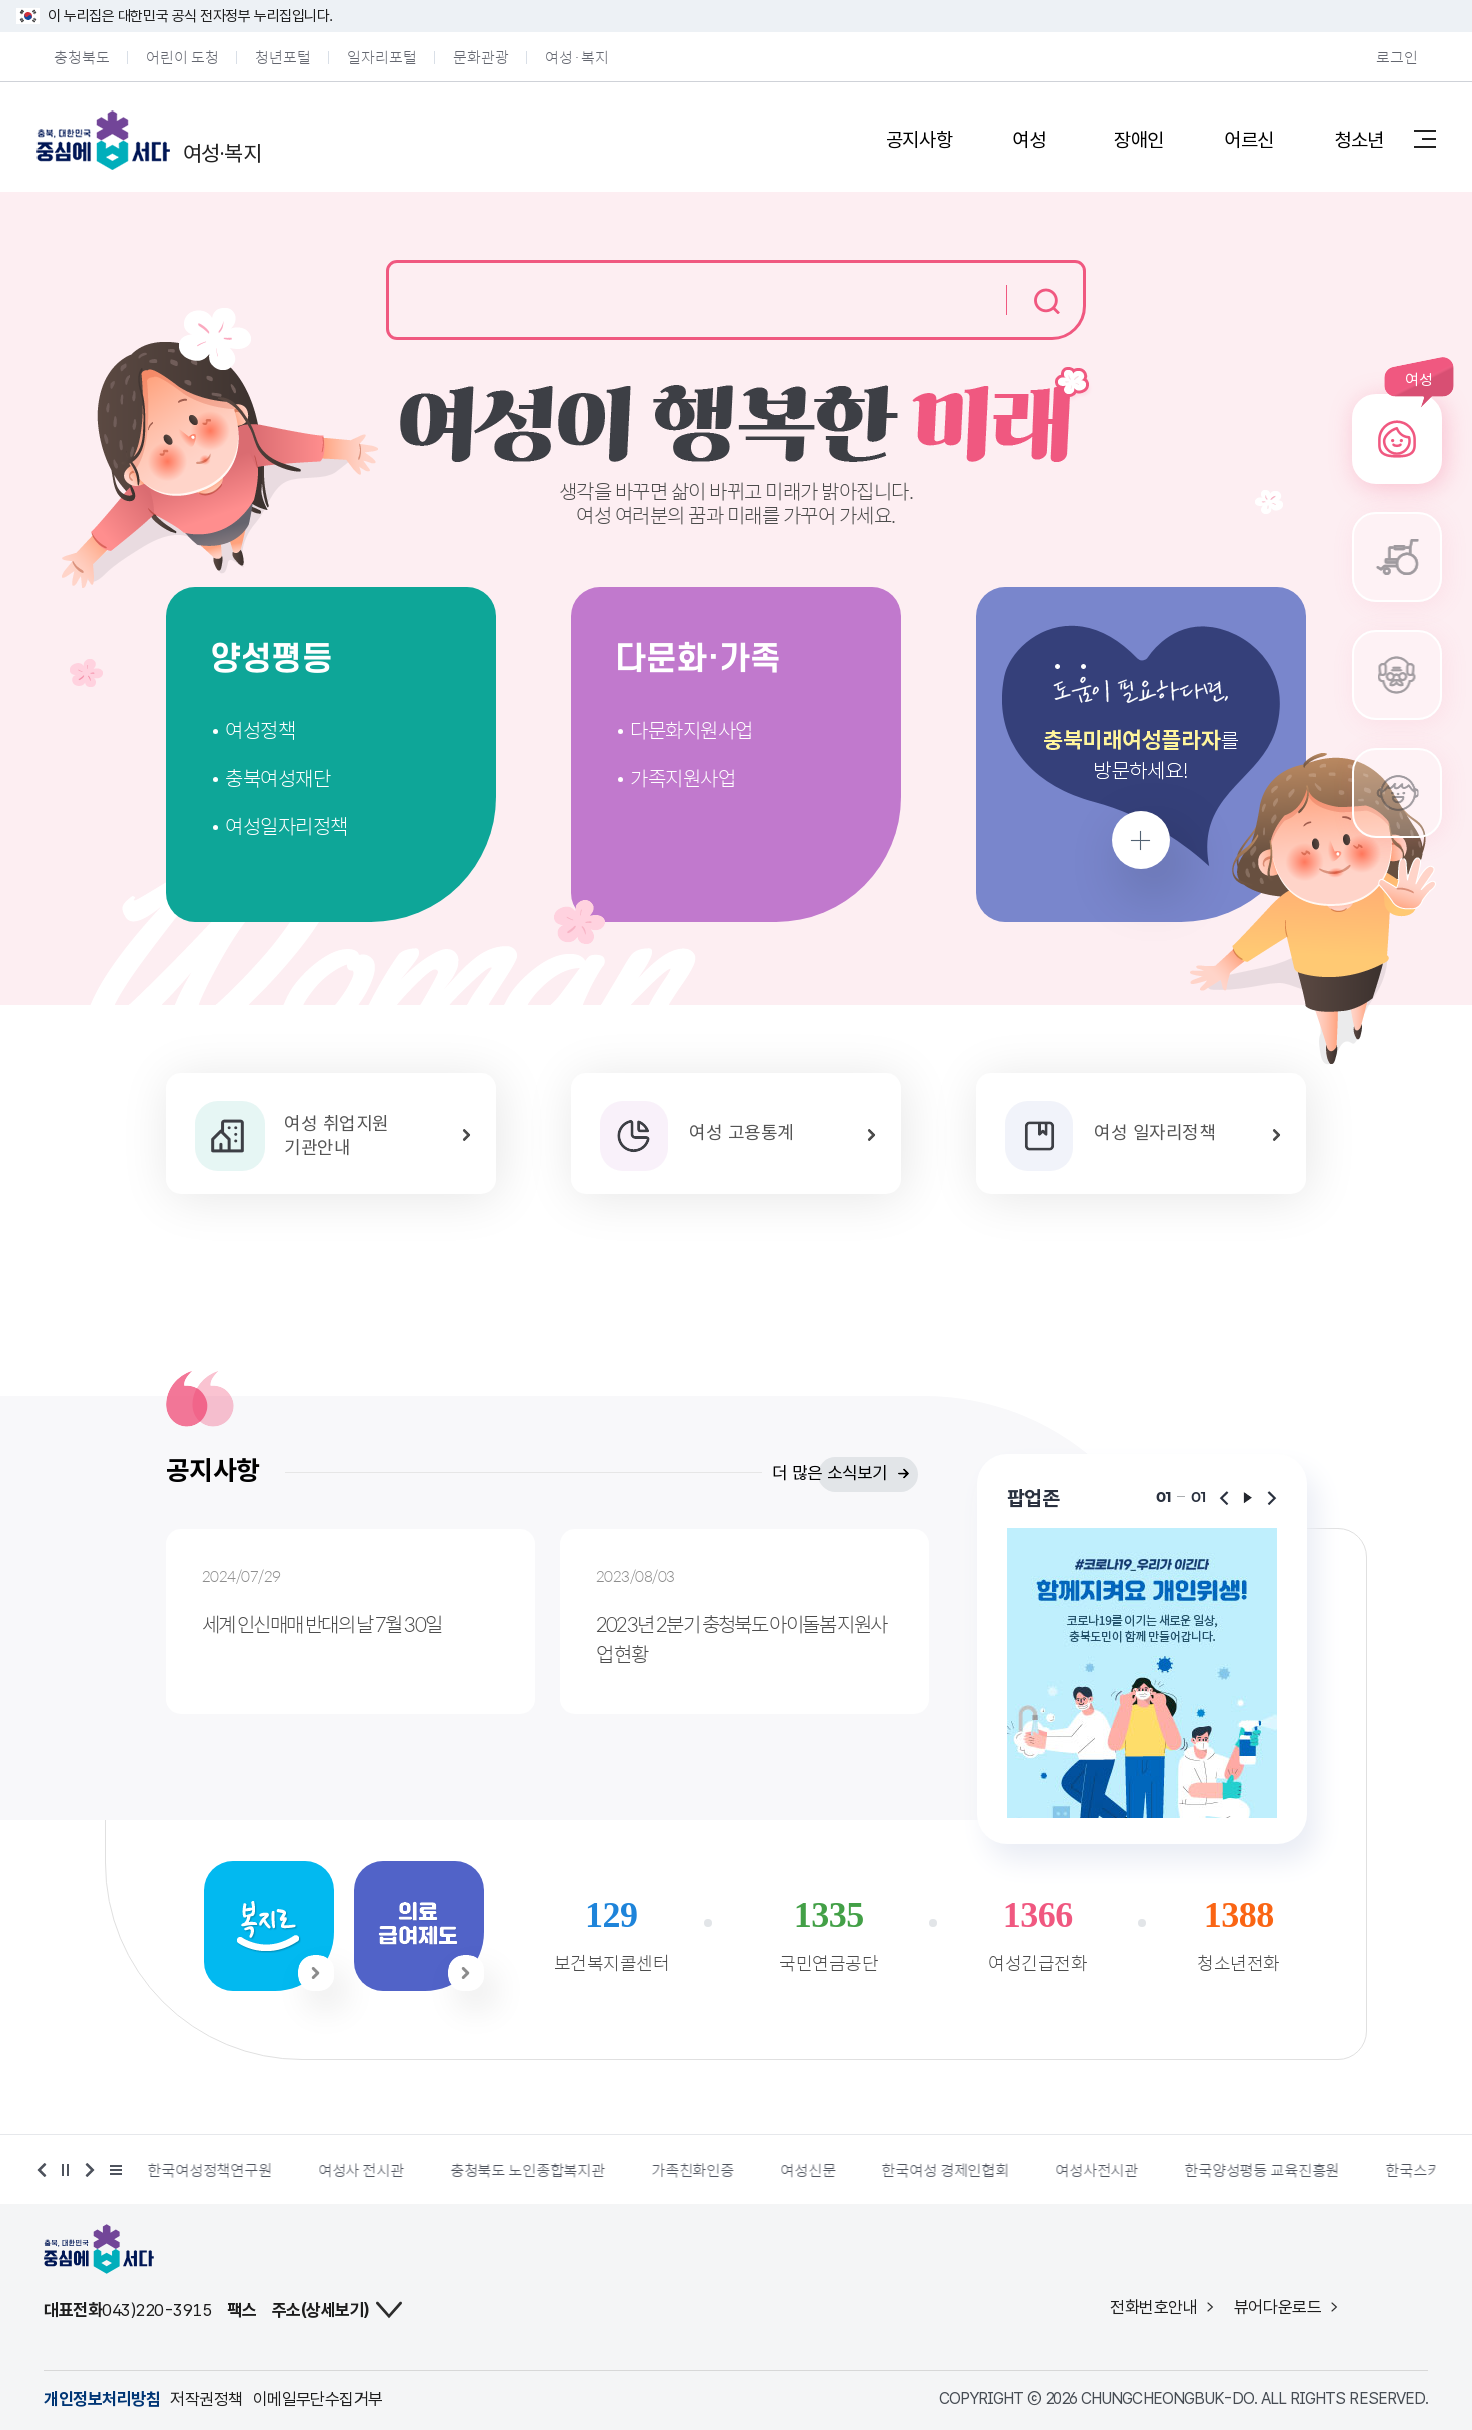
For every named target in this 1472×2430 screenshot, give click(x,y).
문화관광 (481, 56)
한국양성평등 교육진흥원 (1376, 2170)
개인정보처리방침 (102, 2399)
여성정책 (260, 729)
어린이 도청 (182, 56)
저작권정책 (206, 2399)
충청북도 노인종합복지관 (642, 2170)
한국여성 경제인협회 (1060, 2170)
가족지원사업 (682, 777)
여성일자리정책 (286, 825)
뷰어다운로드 (1278, 2307)
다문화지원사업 (691, 729)
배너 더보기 (113, 2170)
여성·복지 (577, 56)
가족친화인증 (807, 2170)
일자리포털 (382, 56)
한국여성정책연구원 (324, 2170)
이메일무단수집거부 (318, 2399)
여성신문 (922, 2170)
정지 (66, 2170)
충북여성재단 (277, 777)
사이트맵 (1425, 138)
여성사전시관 (1211, 2170)
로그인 (1397, 56)
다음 (87, 2170)
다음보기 (1272, 1498)
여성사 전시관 (476, 2170)
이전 (45, 2170)
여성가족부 (181, 2170)
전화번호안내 (1154, 2307)
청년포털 (283, 56)
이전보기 (1224, 1498)
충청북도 (82, 56)
